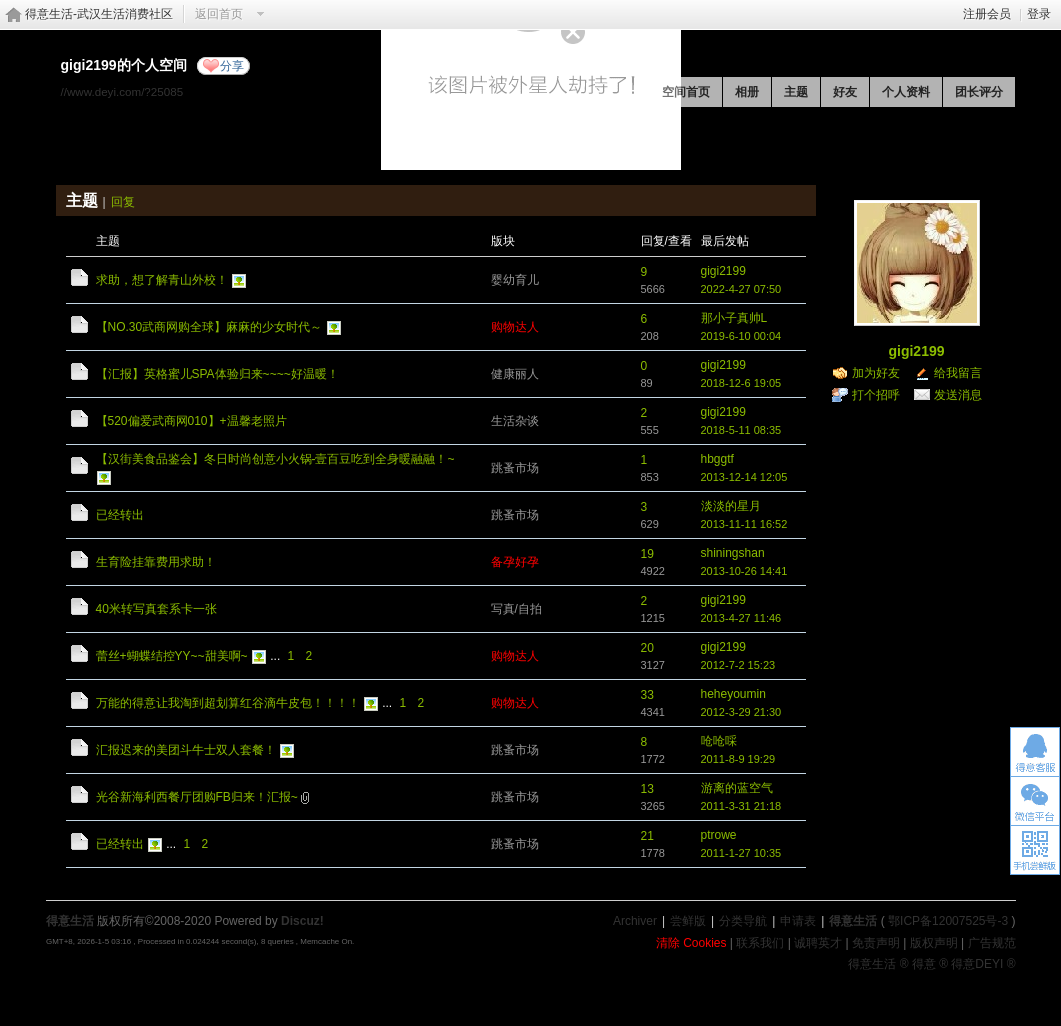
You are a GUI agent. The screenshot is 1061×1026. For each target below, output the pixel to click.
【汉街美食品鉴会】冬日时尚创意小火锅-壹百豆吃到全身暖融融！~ (275, 459)
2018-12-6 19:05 (741, 383)
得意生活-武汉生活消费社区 (99, 14)
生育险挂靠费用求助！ (156, 562)
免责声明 (876, 943)
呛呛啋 (719, 741)
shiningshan (733, 553)
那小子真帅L (734, 318)
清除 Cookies (691, 943)
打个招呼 (876, 395)
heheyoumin (733, 694)
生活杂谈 (515, 421)
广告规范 (992, 943)
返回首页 (219, 14)
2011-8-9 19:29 (738, 759)
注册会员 (987, 14)
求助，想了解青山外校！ (162, 280)
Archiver (635, 921)
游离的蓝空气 (737, 788)
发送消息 (958, 395)
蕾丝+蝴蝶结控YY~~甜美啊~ (172, 656)
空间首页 (686, 92)
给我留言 (958, 373)
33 (647, 695)
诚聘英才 (818, 943)
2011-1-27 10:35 (741, 853)
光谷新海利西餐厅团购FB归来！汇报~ (197, 797)
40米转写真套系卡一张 (156, 609)
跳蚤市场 (515, 468)
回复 (123, 202)
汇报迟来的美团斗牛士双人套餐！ (186, 750)
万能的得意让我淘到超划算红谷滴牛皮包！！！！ (228, 703)
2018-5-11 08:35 (741, 430)
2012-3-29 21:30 (741, 712)
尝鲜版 (688, 921)
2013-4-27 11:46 (741, 618)
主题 (796, 92)
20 (647, 648)
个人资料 (906, 92)
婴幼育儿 (515, 280)
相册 (747, 92)
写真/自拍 (516, 609)
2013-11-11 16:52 (744, 524)
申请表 (798, 921)
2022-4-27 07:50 (741, 289)
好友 (845, 92)
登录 (1039, 14)
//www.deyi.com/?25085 (122, 91)
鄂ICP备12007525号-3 (948, 921)
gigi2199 (723, 271)
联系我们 (760, 943)
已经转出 (120, 515)
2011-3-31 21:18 (741, 806)
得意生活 (853, 921)
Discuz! (302, 921)
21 (647, 836)
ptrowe (719, 835)
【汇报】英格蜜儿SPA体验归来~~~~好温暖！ (217, 374)
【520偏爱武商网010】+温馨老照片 (191, 421)
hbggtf (717, 459)
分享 (232, 66)
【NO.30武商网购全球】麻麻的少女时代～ (209, 327)
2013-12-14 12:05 (744, 477)
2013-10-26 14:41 (744, 571)
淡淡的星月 (731, 506)
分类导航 (743, 921)
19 (647, 554)
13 (647, 789)
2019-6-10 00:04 (741, 336)
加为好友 (876, 373)
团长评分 (979, 92)
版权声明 (934, 943)
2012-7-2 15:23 (738, 665)
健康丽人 (515, 374)
